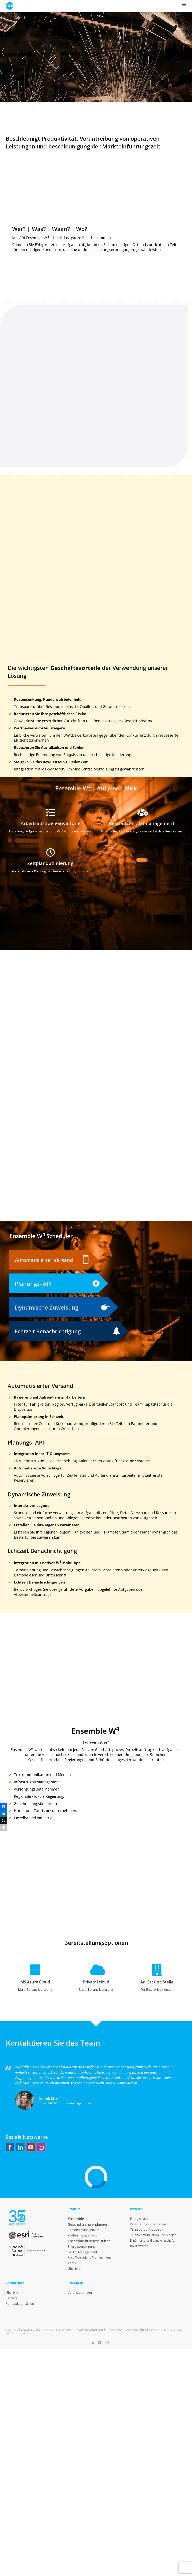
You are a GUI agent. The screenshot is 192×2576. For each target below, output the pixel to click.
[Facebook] (10, 2147)
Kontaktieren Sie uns (20, 2304)
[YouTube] (31, 2147)
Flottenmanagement (82, 2235)
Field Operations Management (89, 2257)
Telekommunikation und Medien (153, 2235)
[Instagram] (41, 2147)
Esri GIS (74, 2263)
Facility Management (82, 2252)
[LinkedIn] (20, 2147)
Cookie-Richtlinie (136, 2329)
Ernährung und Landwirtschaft (152, 2240)
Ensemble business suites (89, 2241)
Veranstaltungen (80, 2292)
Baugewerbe (139, 2246)
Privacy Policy (114, 2329)
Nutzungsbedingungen (89, 2329)
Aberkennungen (158, 2329)
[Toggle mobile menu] (184, 6)
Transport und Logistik (146, 2229)
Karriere (11, 2298)
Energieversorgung (82, 2246)
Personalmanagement (83, 2230)
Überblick (74, 2269)
